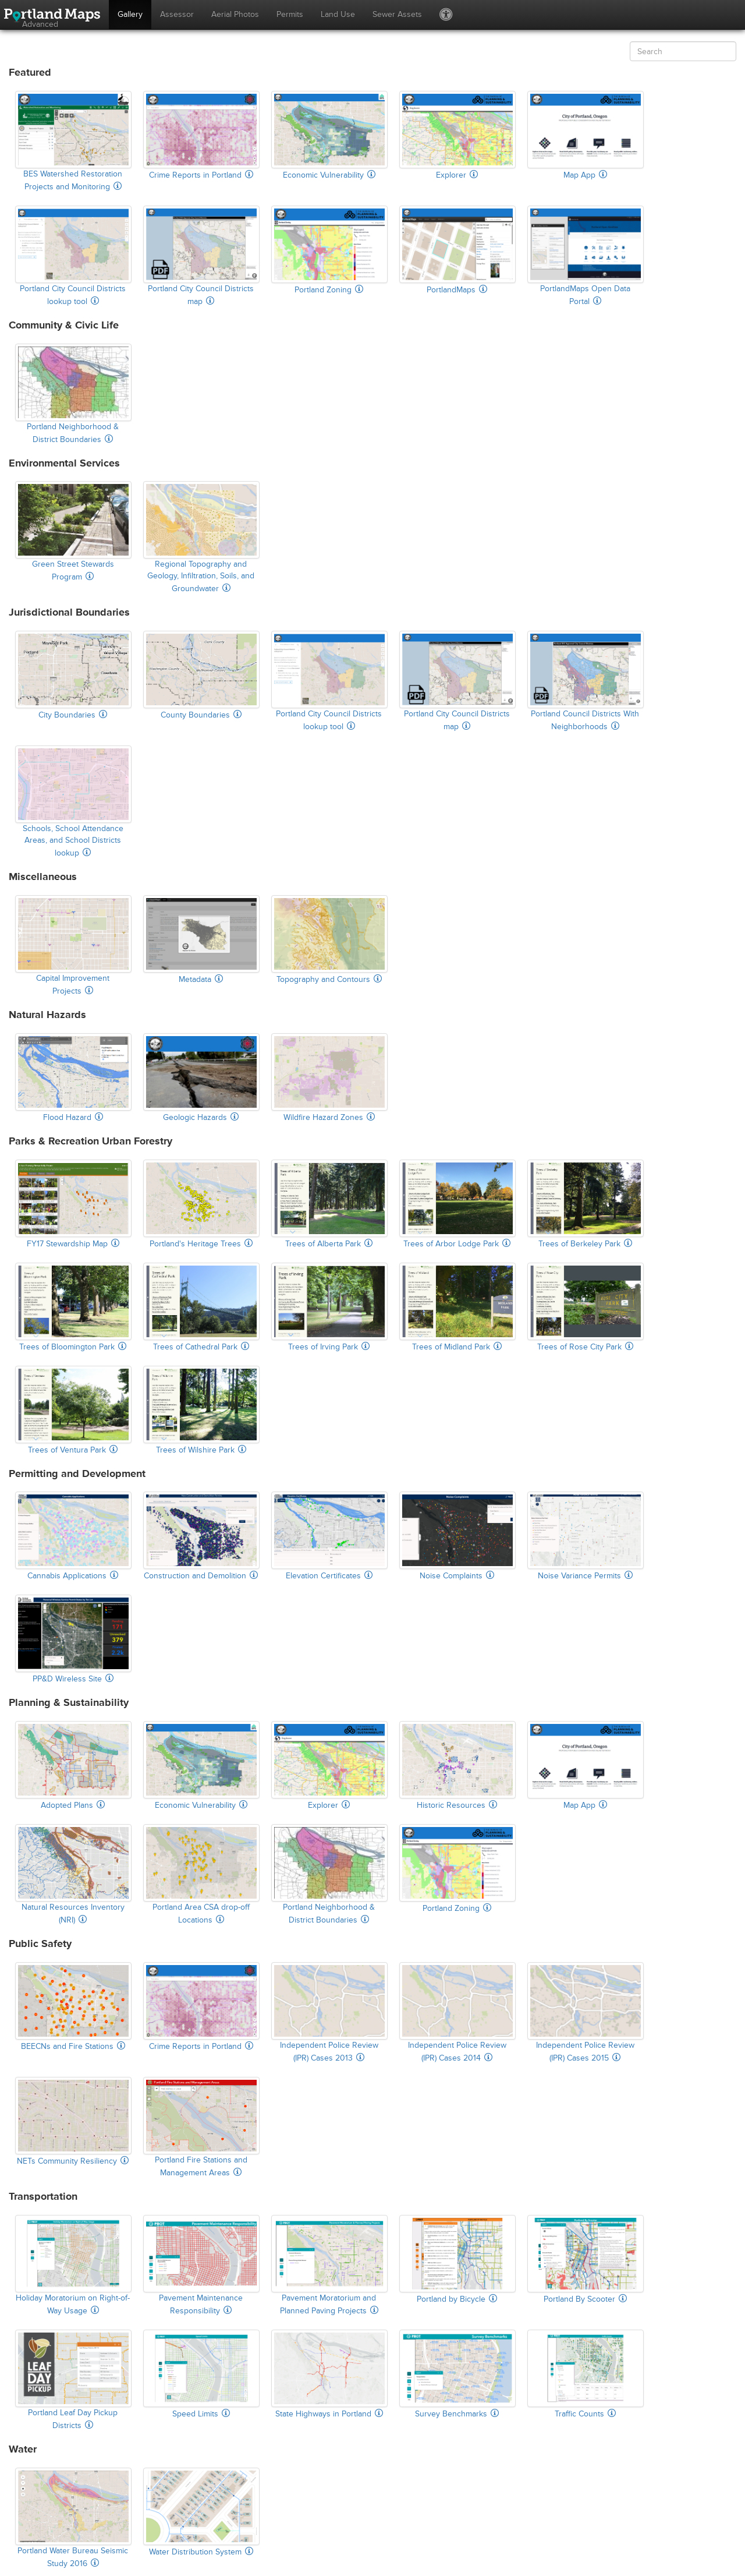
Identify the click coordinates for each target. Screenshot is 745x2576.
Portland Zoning (328, 250)
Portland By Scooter (585, 2259)
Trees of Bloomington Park (72, 1307)
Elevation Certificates (328, 1536)
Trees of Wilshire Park (200, 1410)
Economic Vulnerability (328, 135)
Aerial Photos (235, 14)
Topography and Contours (328, 939)
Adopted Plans (72, 1765)
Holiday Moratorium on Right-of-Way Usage (72, 2265)
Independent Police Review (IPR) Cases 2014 (457, 2012)
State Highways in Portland (328, 2374)
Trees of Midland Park (457, 1307)
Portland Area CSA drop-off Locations (200, 1874)
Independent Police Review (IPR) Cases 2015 (585, 2012)
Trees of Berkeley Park (585, 1204)
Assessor (177, 14)
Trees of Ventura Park (72, 1410)
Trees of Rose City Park (585, 1307)
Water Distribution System (200, 2512)
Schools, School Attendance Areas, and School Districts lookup (72, 801)
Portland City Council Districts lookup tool (72, 256)
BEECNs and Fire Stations (72, 2006)
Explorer (457, 135)
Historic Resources (457, 1765)
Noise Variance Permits (585, 1536)
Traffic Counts (585, 2374)
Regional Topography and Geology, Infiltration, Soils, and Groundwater (200, 537)
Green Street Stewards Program (72, 531)
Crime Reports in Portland (200, 135)
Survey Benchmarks (457, 2374)
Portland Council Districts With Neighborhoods (585, 681)
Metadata (200, 939)
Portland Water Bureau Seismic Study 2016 (72, 2518)
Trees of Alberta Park (328, 1204)
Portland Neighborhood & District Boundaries (72, 394)
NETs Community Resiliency (72, 2121)
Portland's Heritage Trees (200, 1204)
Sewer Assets (397, 14)
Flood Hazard (72, 1077)
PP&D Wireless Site (72, 1639)
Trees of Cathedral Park (200, 1307)
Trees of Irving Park (328, 1307)
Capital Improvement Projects (72, 945)
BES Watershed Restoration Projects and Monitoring (72, 141)
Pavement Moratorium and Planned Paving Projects (328, 2265)
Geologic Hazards (200, 1077)
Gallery (130, 14)
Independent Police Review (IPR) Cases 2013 (328, 2012)
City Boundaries (72, 675)
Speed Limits (200, 2374)
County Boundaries (200, 675)
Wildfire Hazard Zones (328, 1077)
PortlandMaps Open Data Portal (585, 256)
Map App (585, 135)
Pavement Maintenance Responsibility (200, 2265)
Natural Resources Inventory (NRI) (72, 1874)
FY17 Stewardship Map (72, 1204)
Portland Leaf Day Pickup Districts (72, 2380)
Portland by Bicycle (457, 2259)
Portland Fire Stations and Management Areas (200, 2127)
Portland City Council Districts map (200, 256)
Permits (289, 14)
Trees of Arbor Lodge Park (457, 1204)
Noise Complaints (457, 1536)
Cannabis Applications (72, 1536)
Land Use (338, 14)
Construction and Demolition (200, 1536)
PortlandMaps (457, 250)
